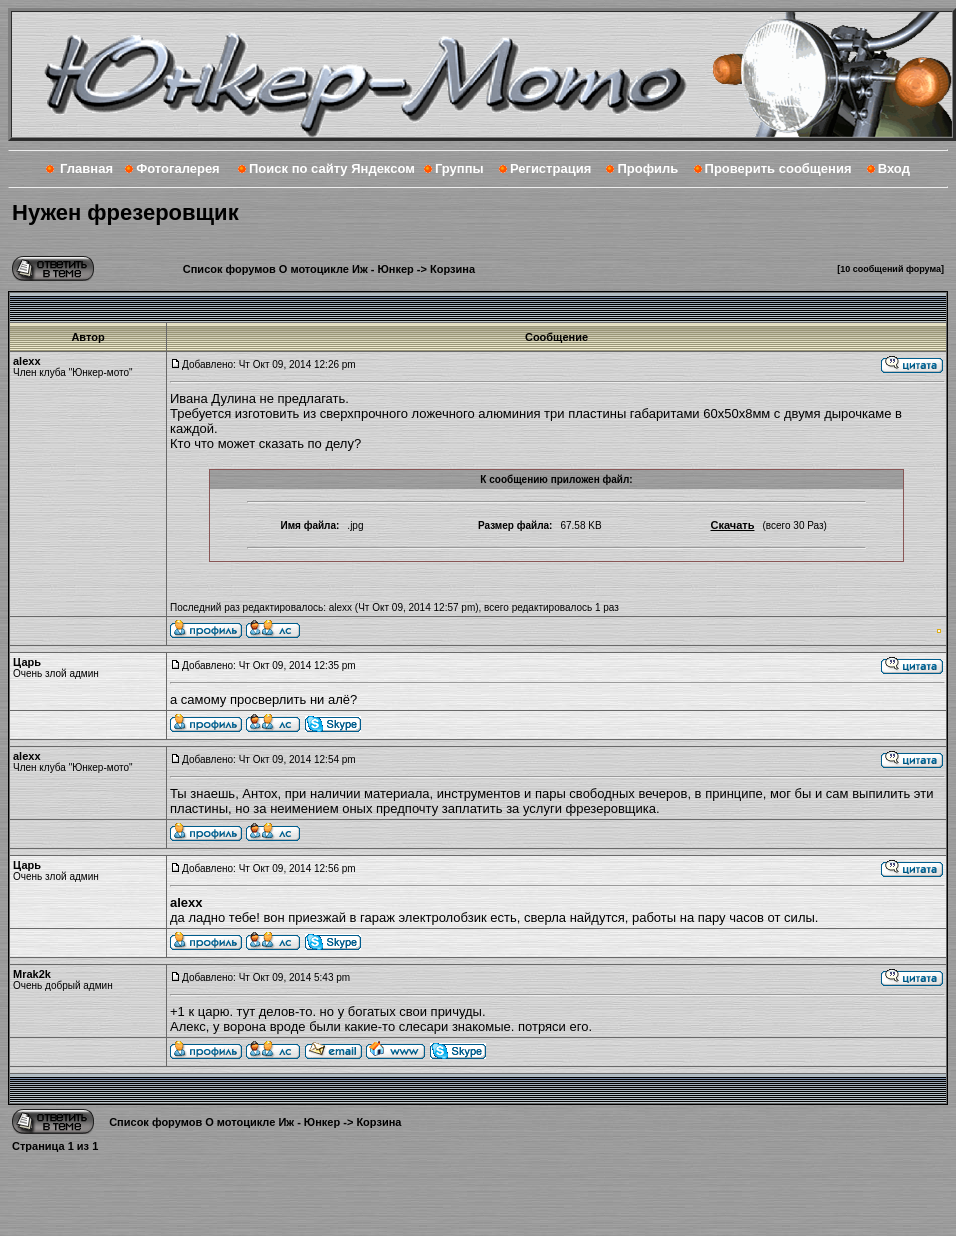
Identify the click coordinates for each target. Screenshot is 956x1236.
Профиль (647, 168)
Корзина (452, 269)
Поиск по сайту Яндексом (332, 168)
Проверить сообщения (778, 168)
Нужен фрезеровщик (125, 212)
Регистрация (550, 168)
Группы (459, 168)
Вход (894, 168)
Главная (86, 168)
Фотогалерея (178, 168)
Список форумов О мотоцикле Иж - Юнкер (298, 269)
